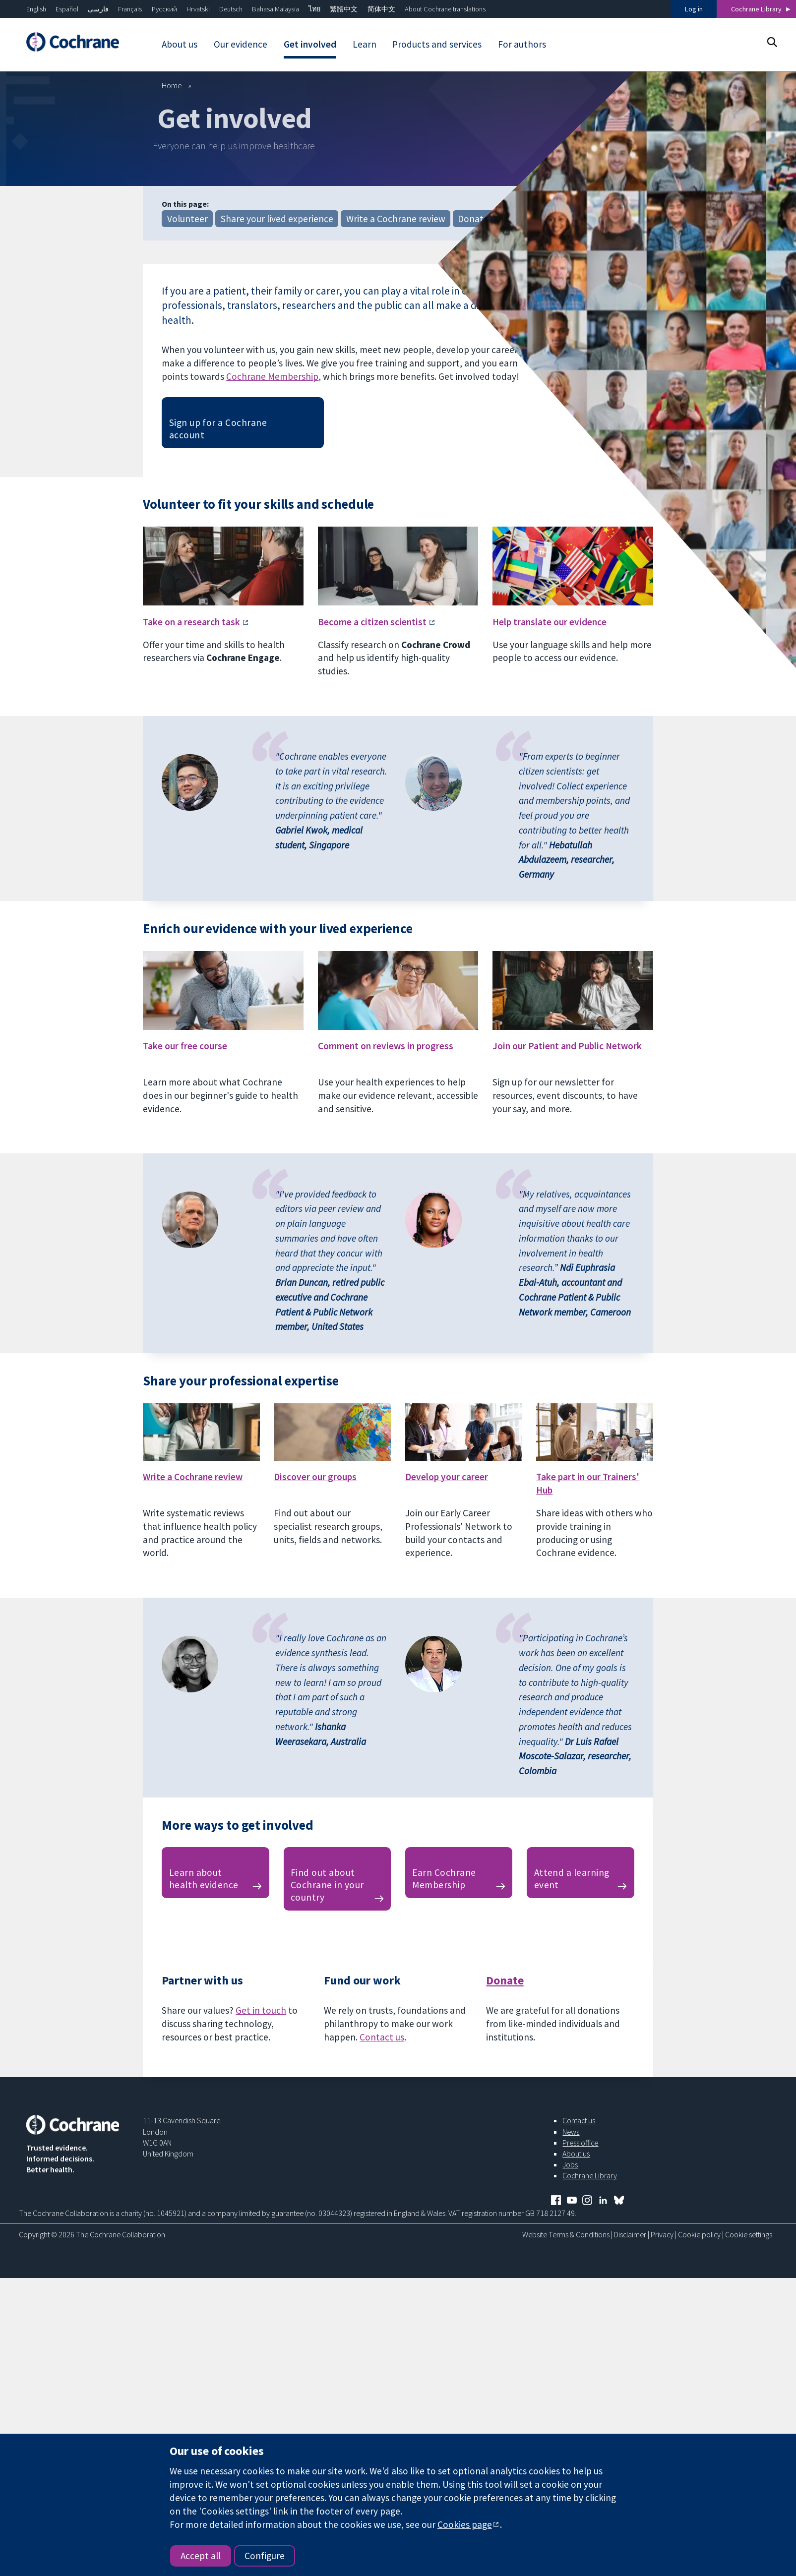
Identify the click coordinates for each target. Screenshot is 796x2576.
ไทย (314, 8)
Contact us (382, 2037)
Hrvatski (198, 8)
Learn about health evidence (204, 1878)
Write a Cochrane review (395, 219)
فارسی (98, 8)
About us (576, 2153)
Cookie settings (748, 2234)
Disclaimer (630, 2234)
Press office (580, 2143)
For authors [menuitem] (522, 44)
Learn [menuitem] (364, 44)
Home (172, 85)
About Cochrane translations (445, 8)
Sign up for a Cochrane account (218, 429)
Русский (164, 8)
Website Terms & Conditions (566, 2234)
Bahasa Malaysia (275, 8)
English (36, 8)
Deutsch (231, 8)
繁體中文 (344, 8)
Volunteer (187, 219)
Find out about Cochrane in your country (327, 1884)
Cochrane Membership (272, 376)
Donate (473, 219)
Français (130, 8)
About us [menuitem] (179, 44)
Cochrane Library (756, 8)
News (570, 2132)
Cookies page (464, 2524)
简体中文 (381, 8)
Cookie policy (699, 2234)
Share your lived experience (277, 219)
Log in (694, 8)
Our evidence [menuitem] (240, 44)
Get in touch (261, 2010)
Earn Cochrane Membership (444, 1878)
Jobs (570, 2164)
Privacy (662, 2234)
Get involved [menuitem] (310, 44)
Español (67, 8)
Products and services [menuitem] (437, 44)
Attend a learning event (572, 1878)
